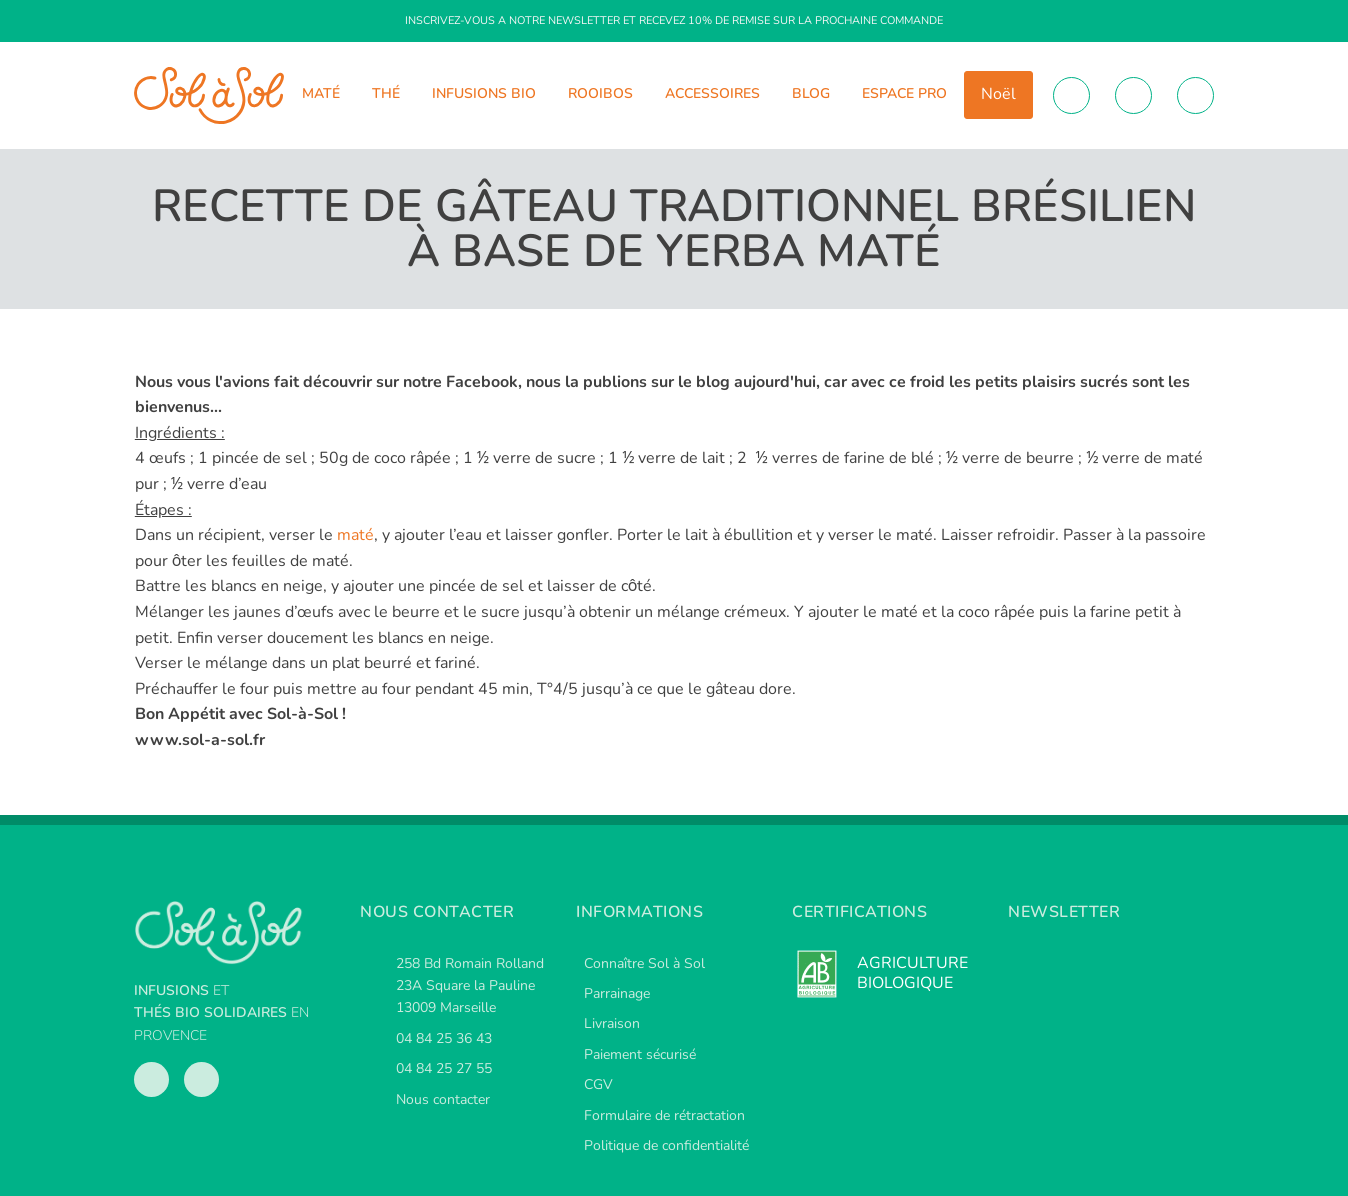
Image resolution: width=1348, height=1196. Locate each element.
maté (355, 535)
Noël (998, 94)
